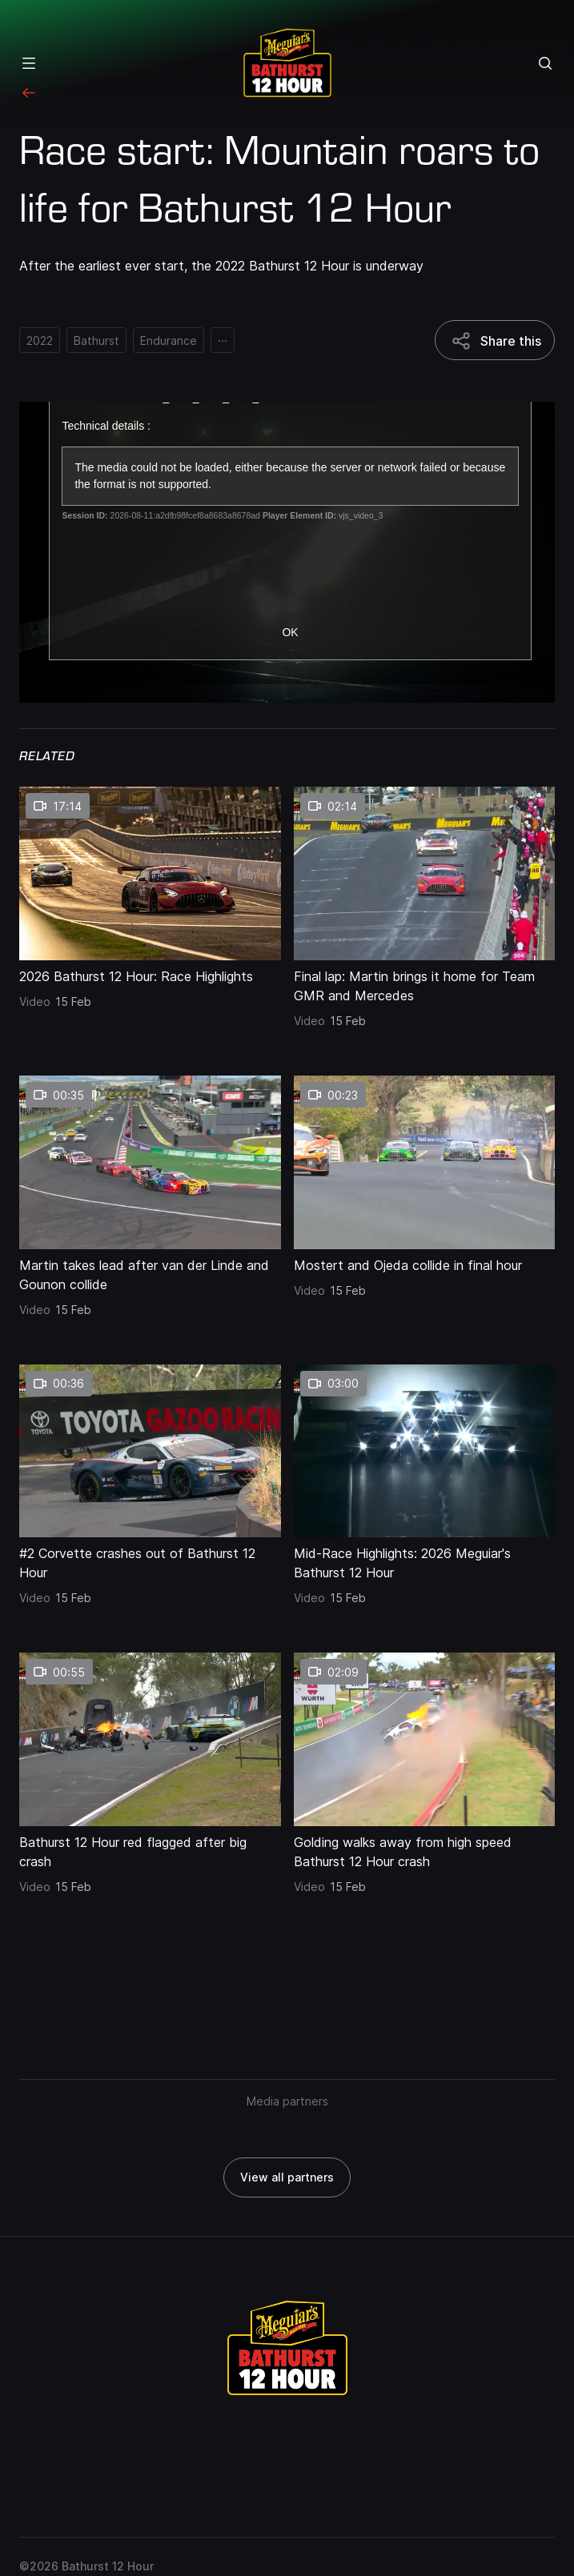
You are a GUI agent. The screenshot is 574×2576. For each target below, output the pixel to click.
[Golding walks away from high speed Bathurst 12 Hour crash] (425, 1848)
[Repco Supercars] (287, 63)
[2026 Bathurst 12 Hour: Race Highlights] (150, 973)
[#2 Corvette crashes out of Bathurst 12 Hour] (150, 1559)
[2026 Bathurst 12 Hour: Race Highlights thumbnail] (150, 873)
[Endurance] (168, 340)
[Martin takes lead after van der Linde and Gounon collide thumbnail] (150, 1162)
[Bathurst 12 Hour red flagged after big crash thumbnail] (150, 1739)
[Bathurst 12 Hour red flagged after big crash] (150, 1848)
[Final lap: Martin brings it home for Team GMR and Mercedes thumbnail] (425, 873)
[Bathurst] (96, 340)
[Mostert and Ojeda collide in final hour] (425, 1262)
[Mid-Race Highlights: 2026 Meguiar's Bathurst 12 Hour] (425, 1559)
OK (290, 632)
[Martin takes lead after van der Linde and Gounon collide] (150, 1271)
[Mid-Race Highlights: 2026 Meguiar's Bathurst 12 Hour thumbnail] (425, 1451)
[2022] (39, 340)
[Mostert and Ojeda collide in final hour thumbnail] (425, 1162)
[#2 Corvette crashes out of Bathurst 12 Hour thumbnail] (150, 1451)
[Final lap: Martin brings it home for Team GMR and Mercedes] (425, 982)
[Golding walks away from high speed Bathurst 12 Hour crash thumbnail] (425, 1739)
